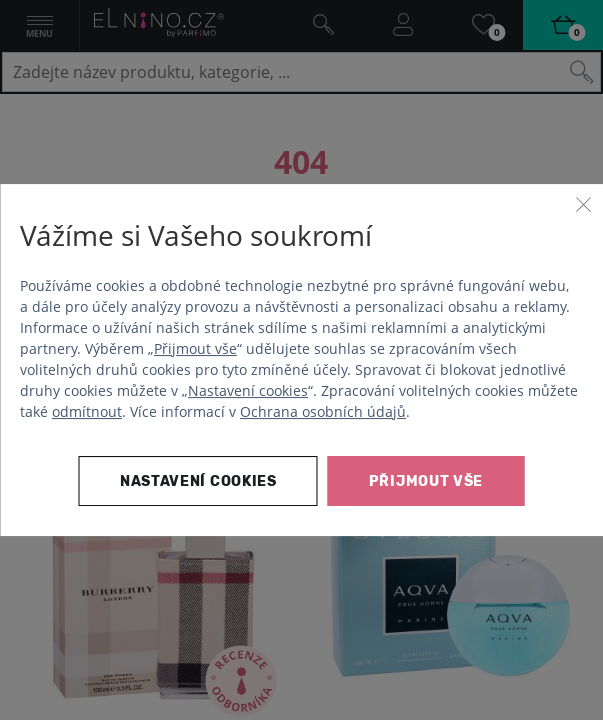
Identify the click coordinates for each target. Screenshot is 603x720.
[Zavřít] (583, 204)
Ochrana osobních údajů (323, 411)
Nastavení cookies (248, 390)
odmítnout (87, 411)
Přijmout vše (195, 348)
